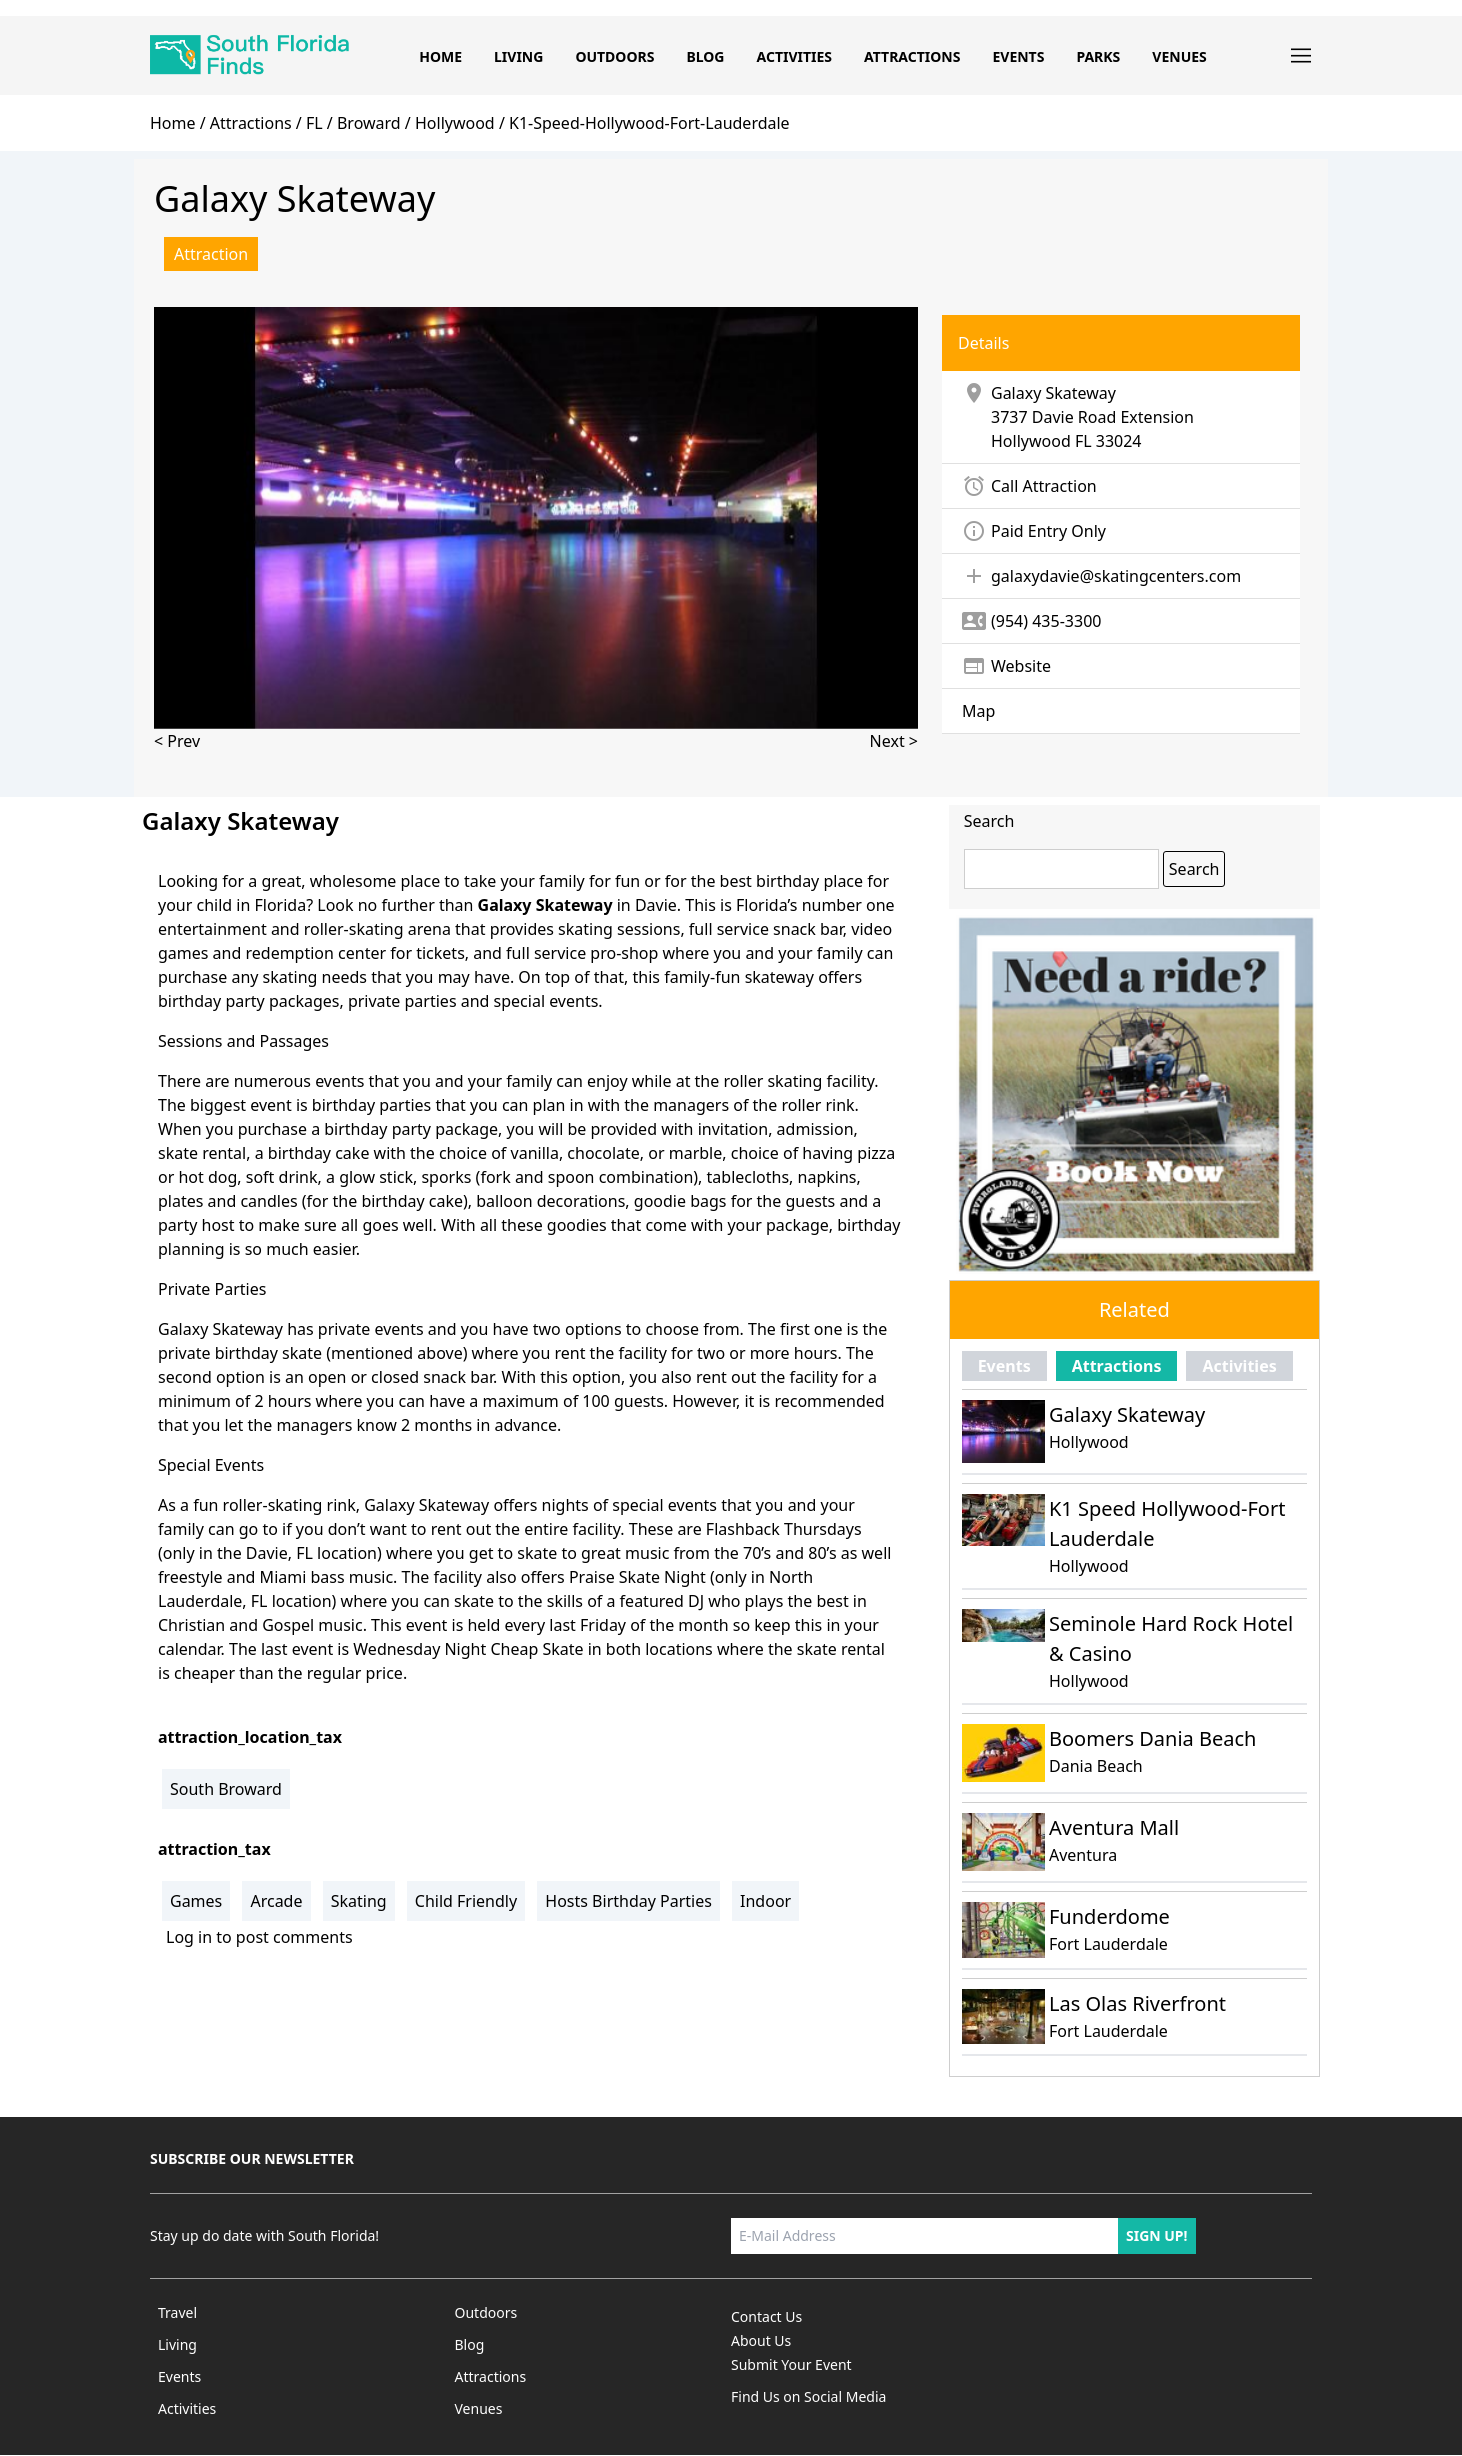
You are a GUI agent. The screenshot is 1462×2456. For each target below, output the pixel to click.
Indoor (765, 1901)
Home (440, 56)
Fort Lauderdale (1108, 1944)
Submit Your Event (791, 2364)
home (173, 123)
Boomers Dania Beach (1152, 1738)
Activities (794, 56)
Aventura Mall (1114, 1827)
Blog (705, 56)
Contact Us (766, 2316)
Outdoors (614, 56)
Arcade (276, 1901)
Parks (1098, 56)
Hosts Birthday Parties (628, 1901)
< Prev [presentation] (177, 741)
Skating (359, 1901)
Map (978, 711)
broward (369, 123)
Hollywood (1031, 441)
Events (1018, 56)
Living (518, 56)
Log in (189, 1937)
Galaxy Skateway (1127, 1414)
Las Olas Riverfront (1137, 2003)
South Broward (226, 1789)
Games (196, 1901)
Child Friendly (466, 1901)
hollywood (455, 123)
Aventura (1083, 1855)
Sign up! (1157, 2235)
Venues (1179, 56)
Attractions (912, 56)
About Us (761, 2340)
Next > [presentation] (894, 741)
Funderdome (1109, 1916)
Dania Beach (1096, 1766)
